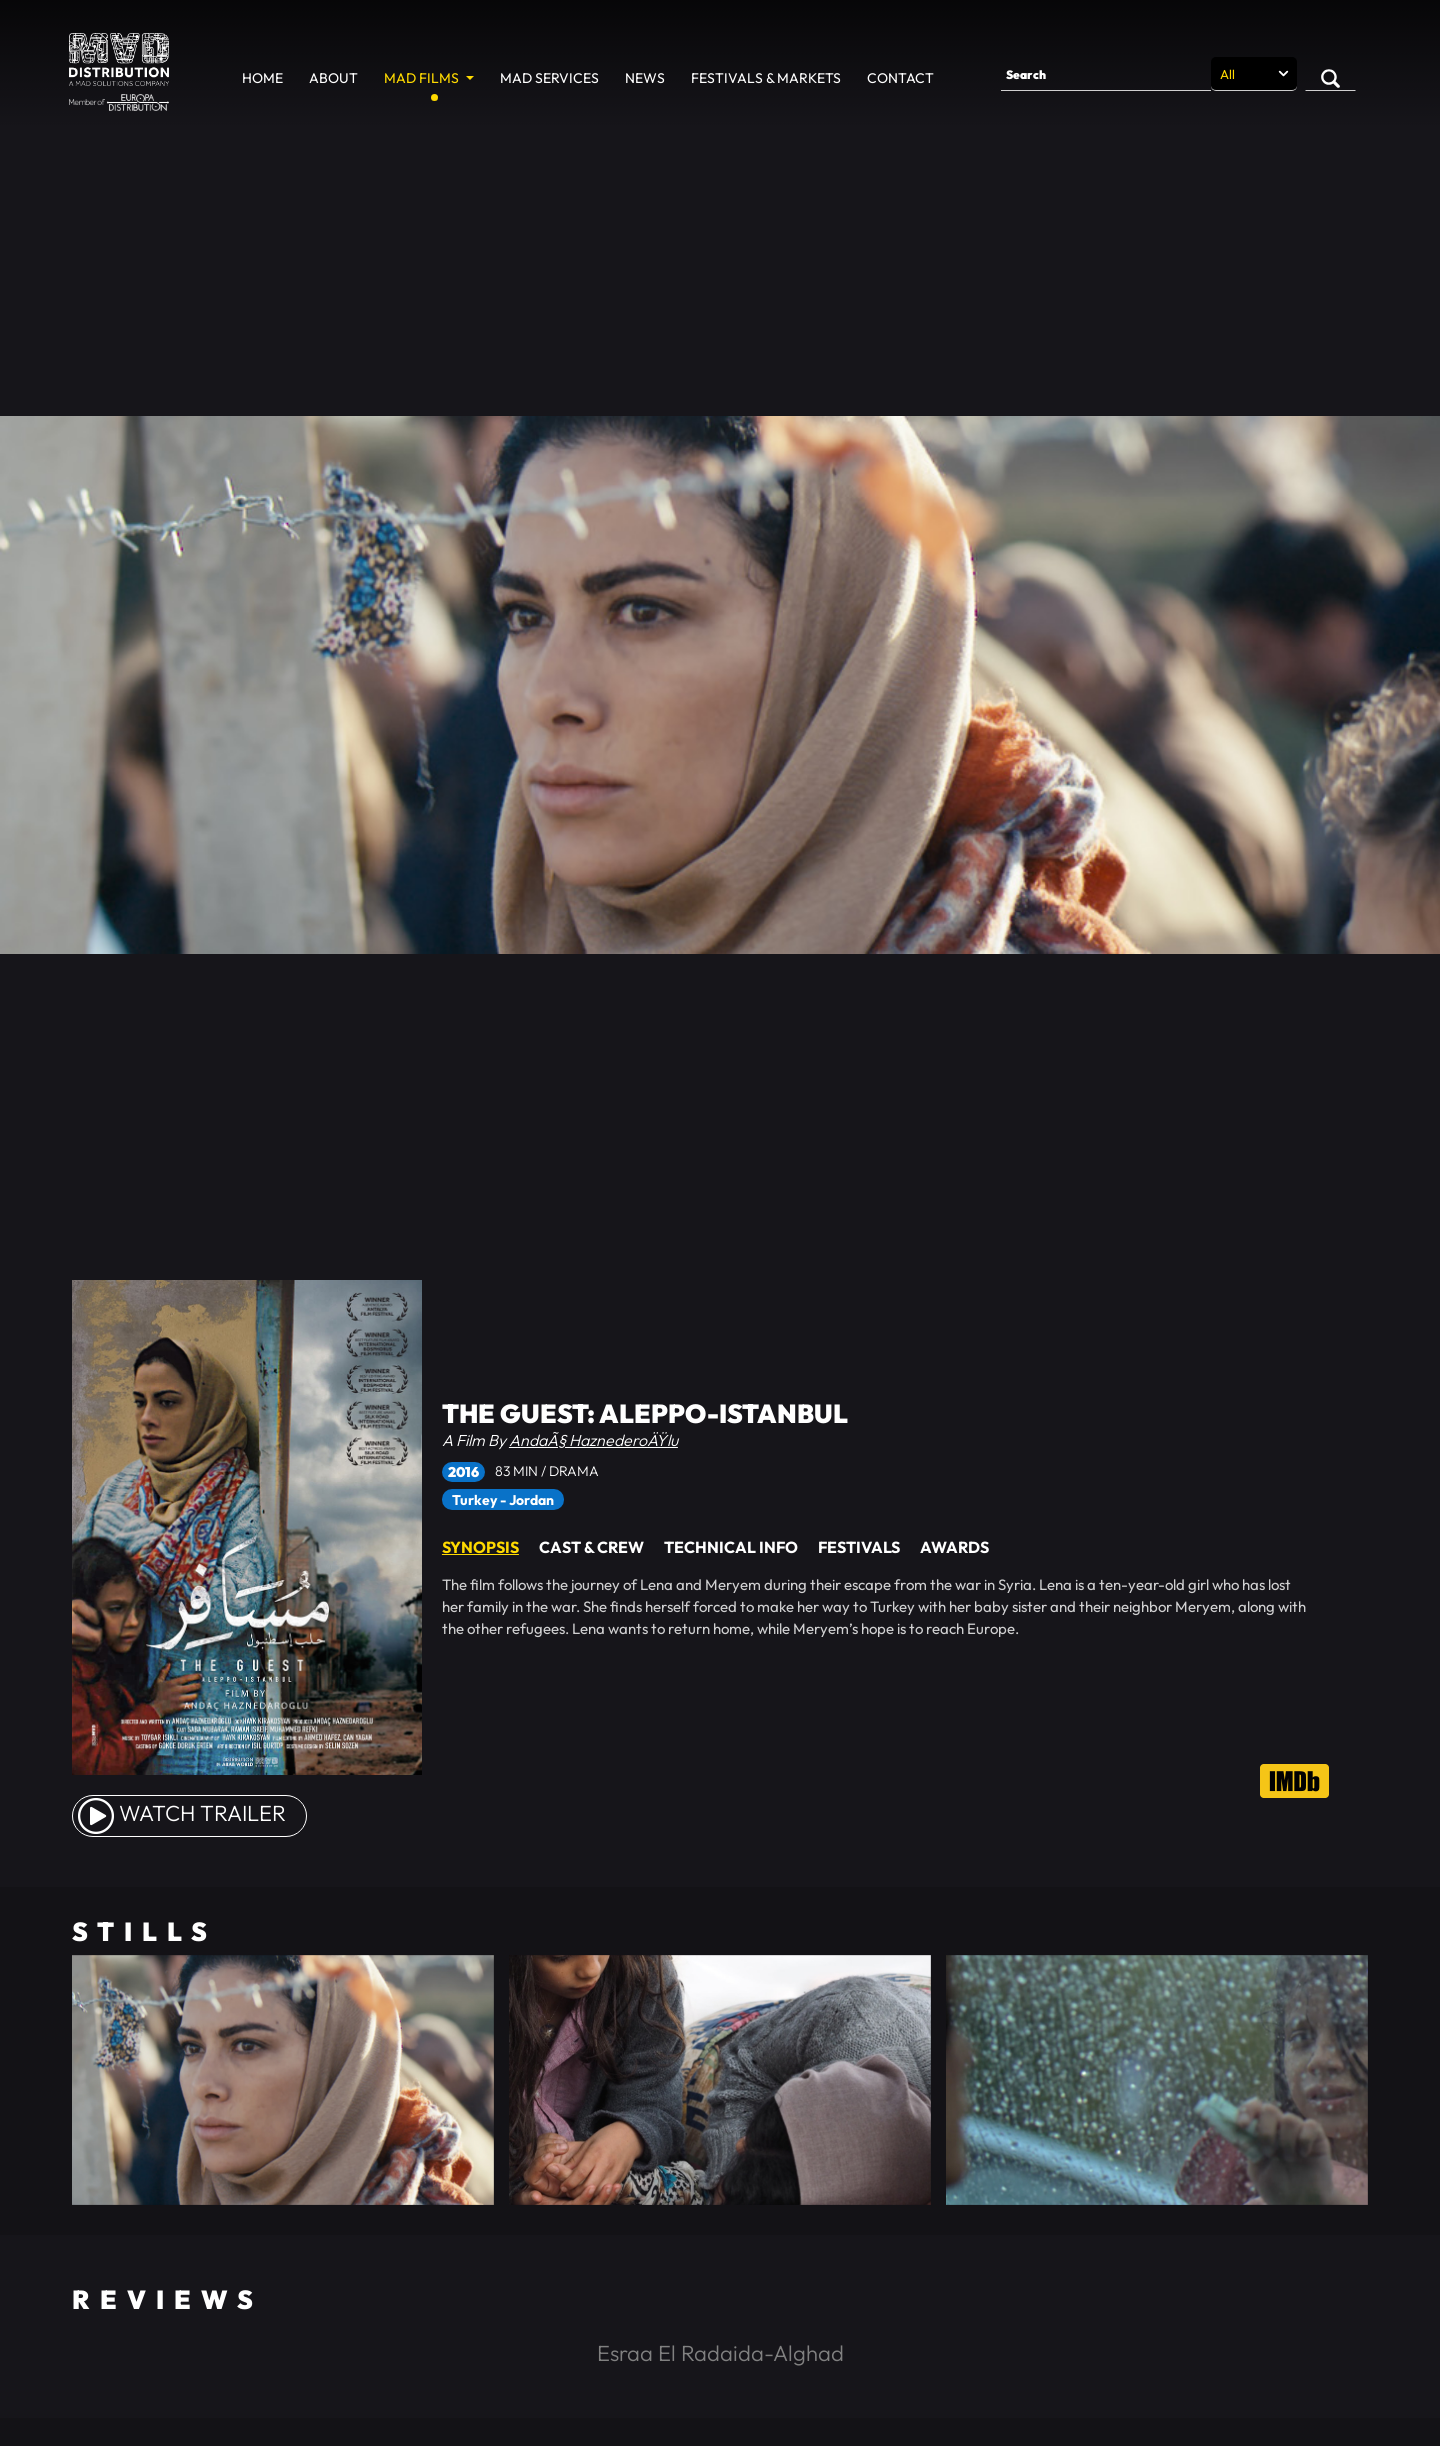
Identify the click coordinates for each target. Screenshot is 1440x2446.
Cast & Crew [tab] (591, 1547)
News (645, 78)
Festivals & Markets (766, 78)
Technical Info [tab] (731, 1547)
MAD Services (549, 78)
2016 (463, 1472)
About (333, 78)
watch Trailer (182, 1813)
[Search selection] (1254, 74)
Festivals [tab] (859, 1547)
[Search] (1106, 74)
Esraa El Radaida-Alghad (720, 2353)
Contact (900, 78)
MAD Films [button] (423, 78)
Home (262, 78)
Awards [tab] (954, 1547)
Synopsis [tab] (480, 1547)
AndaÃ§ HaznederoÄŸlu (593, 1440)
